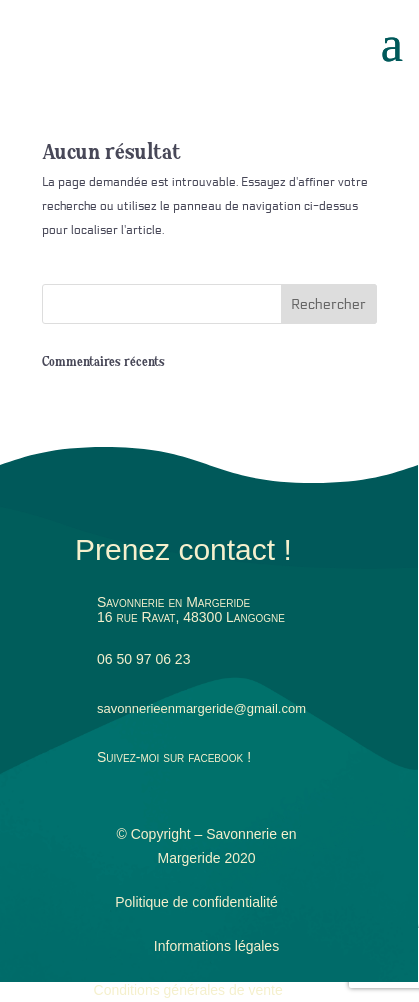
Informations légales (216, 946)
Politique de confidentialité (196, 902)
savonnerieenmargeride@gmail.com (201, 708)
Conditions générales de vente (188, 990)
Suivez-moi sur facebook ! (174, 757)
